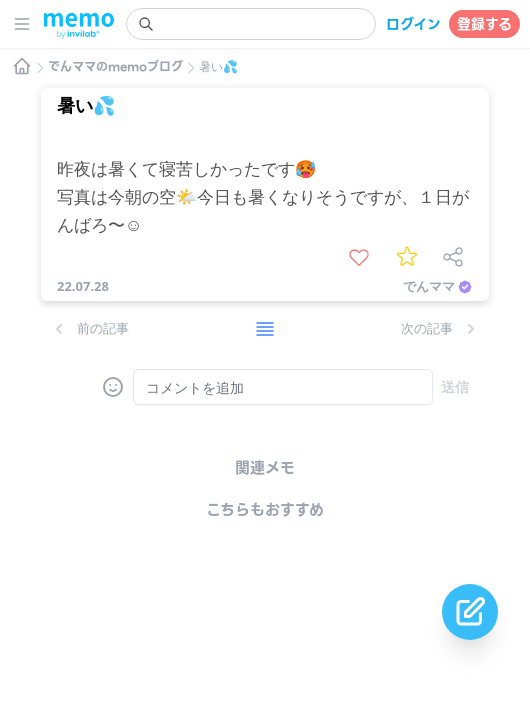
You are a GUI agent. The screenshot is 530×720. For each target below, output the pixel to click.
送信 (455, 386)
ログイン (413, 24)
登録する (484, 24)
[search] (251, 24)
